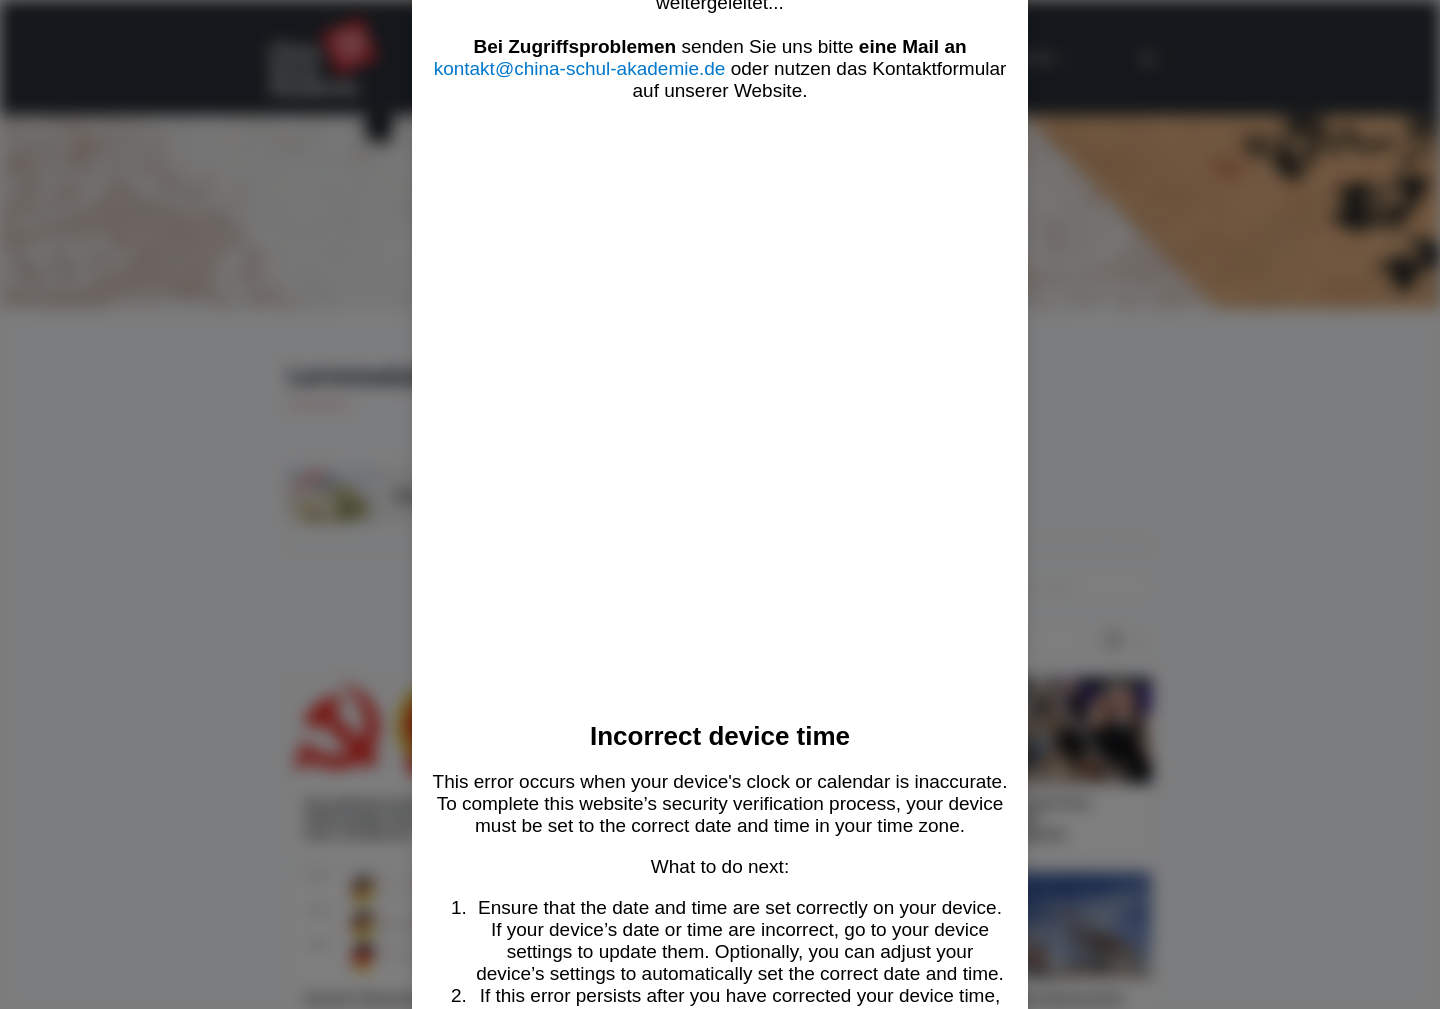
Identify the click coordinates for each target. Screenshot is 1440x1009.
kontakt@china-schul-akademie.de (580, 68)
